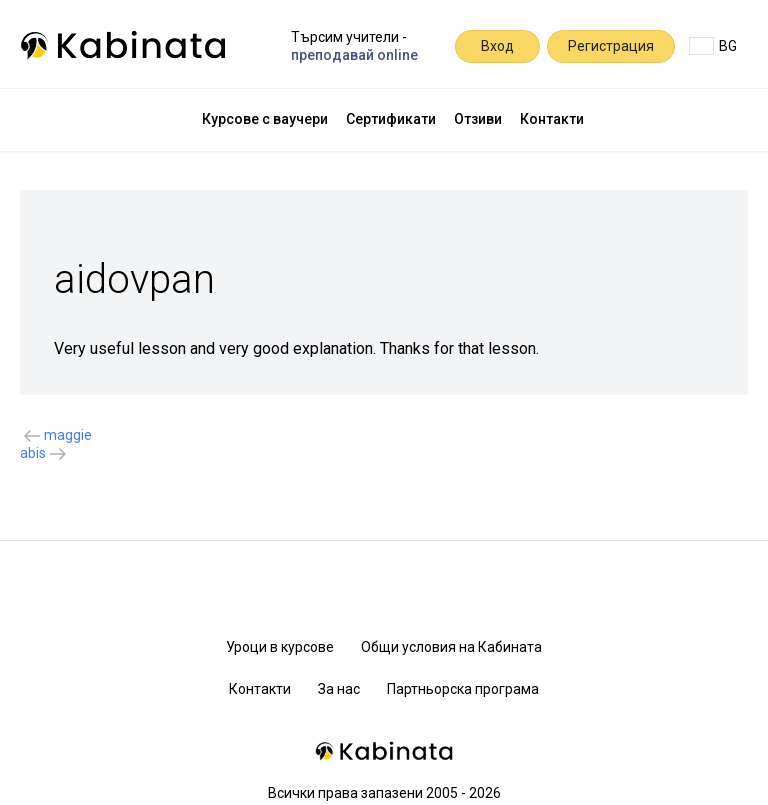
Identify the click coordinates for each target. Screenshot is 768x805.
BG (713, 46)
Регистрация (611, 46)
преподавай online (354, 55)
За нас (339, 689)
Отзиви (478, 119)
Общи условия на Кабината (451, 647)
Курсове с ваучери (265, 119)
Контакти (552, 119)
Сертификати (391, 119)
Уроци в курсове (280, 647)
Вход (497, 46)
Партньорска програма (463, 689)
